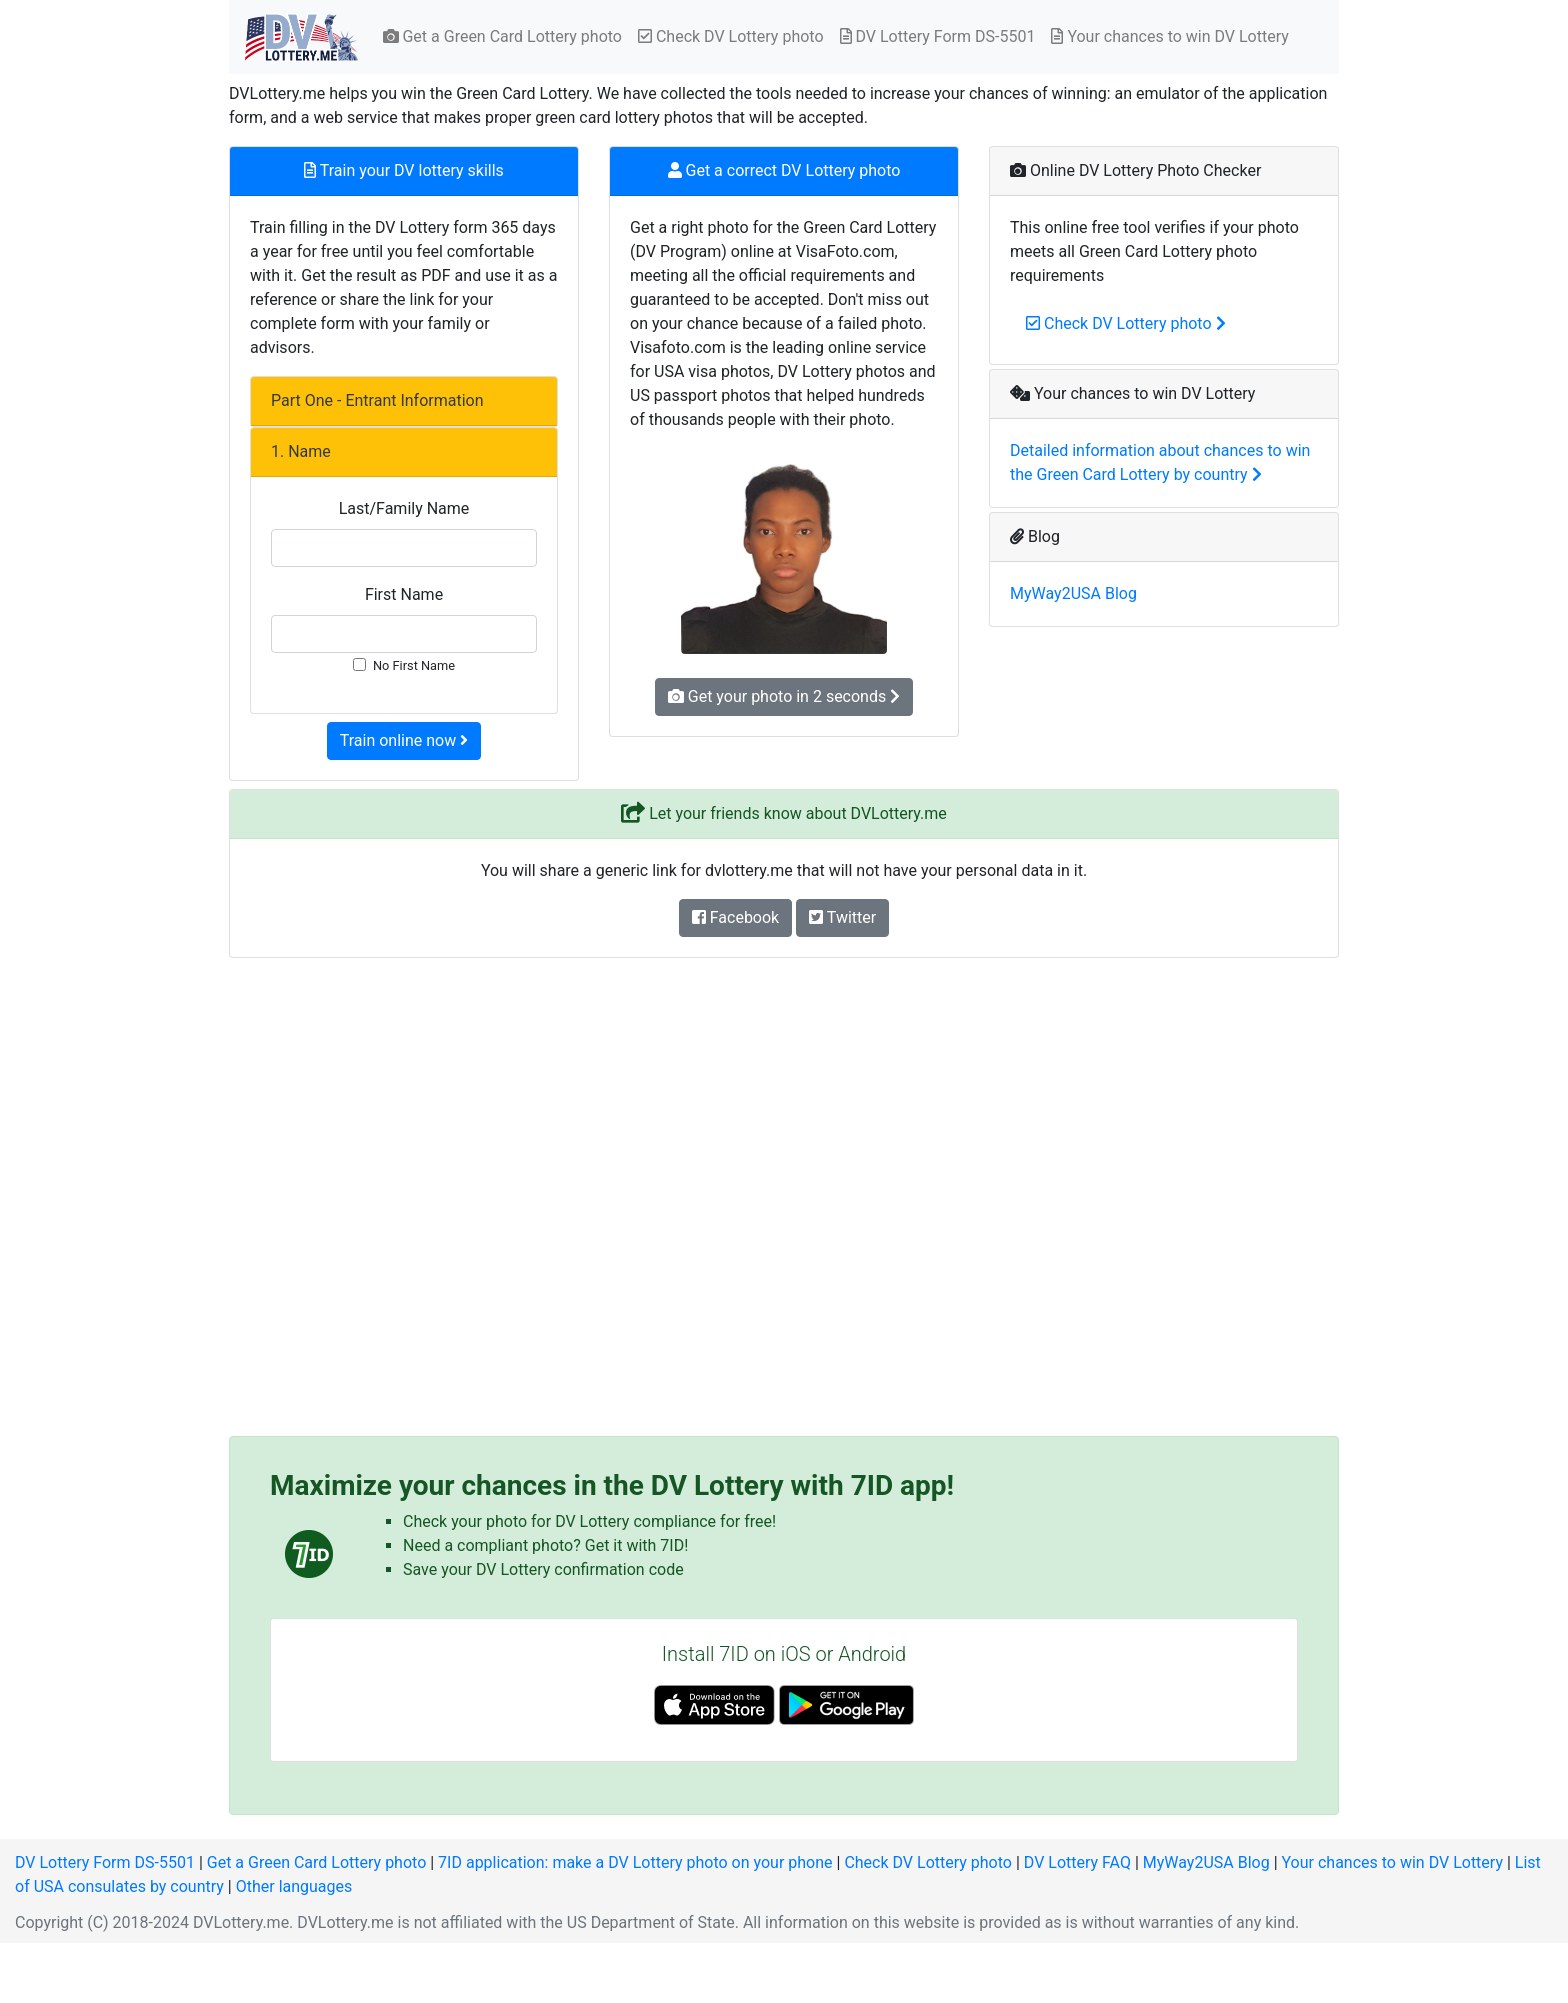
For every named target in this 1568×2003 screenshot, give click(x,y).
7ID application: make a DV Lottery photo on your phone (635, 1862)
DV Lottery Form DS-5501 (938, 36)
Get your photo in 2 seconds (784, 696)
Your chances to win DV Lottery (1169, 36)
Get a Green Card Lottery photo (502, 36)
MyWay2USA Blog (1073, 593)
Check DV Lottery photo (731, 36)
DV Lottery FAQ (1077, 1862)
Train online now (404, 740)
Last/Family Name (404, 508)
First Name (404, 594)
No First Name (414, 665)
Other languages (294, 1886)
